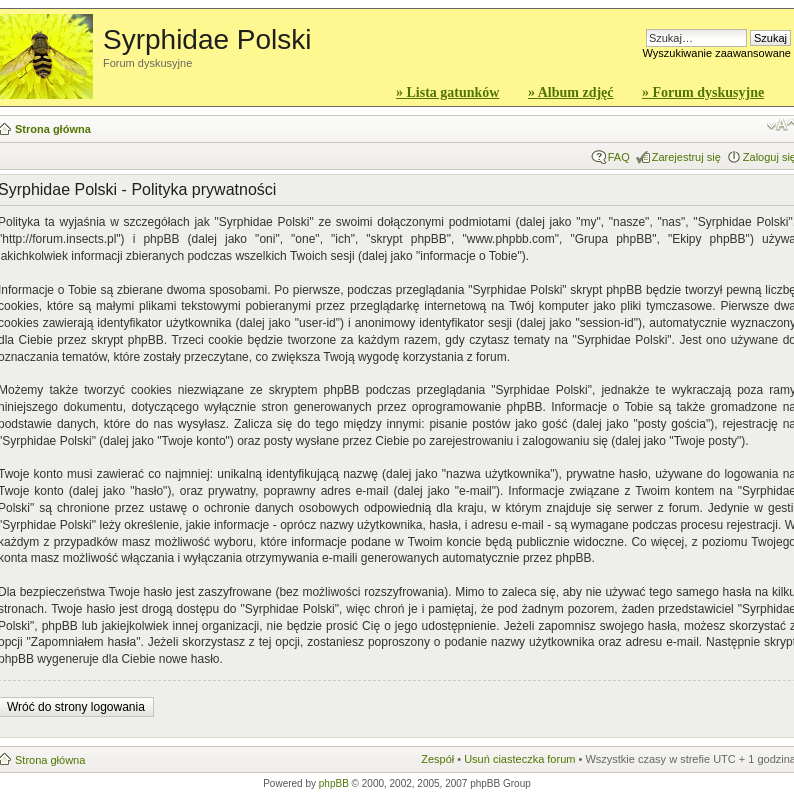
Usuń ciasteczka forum (519, 759)
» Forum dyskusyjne (703, 92)
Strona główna (53, 129)
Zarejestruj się (686, 157)
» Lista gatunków (447, 92)
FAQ (619, 157)
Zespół (437, 759)
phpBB (334, 783)
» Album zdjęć (571, 92)
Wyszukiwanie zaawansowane (717, 53)
